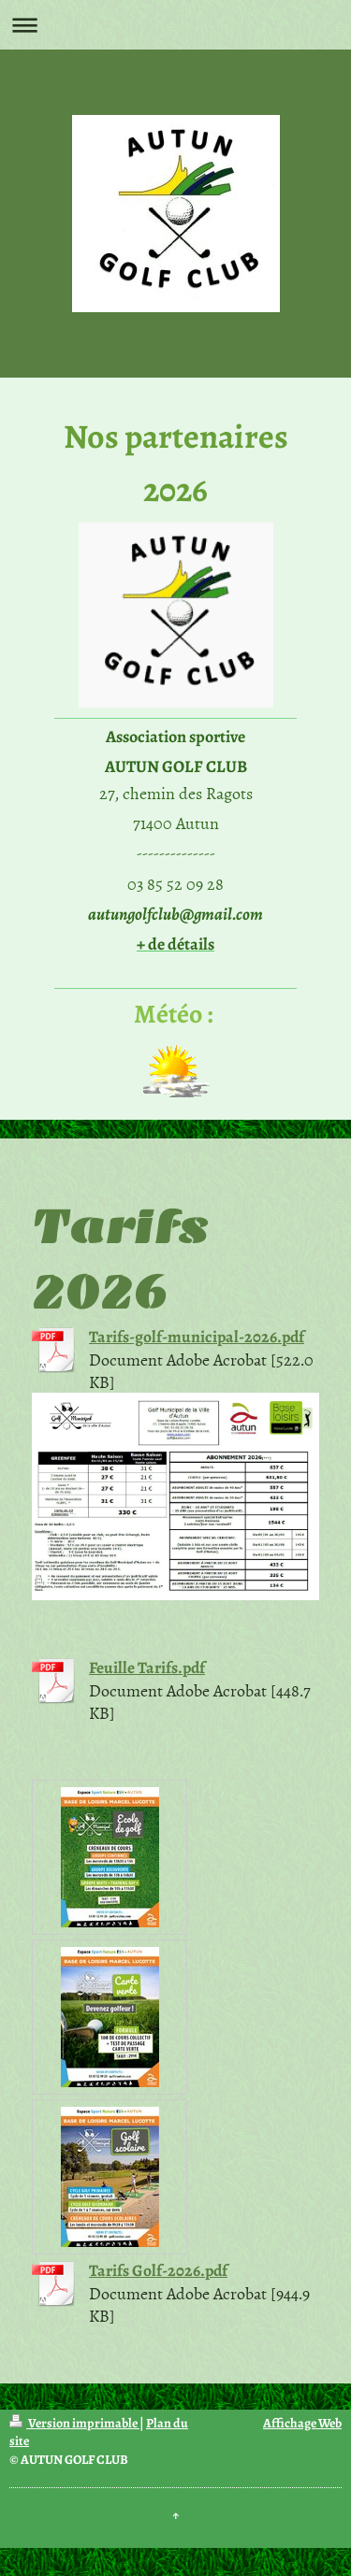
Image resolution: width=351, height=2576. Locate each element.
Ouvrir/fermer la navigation (175, 25)
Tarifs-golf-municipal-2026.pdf (196, 1336)
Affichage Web (302, 2423)
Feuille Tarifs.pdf (147, 1667)
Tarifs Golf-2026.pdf (158, 2270)
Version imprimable (74, 2423)
